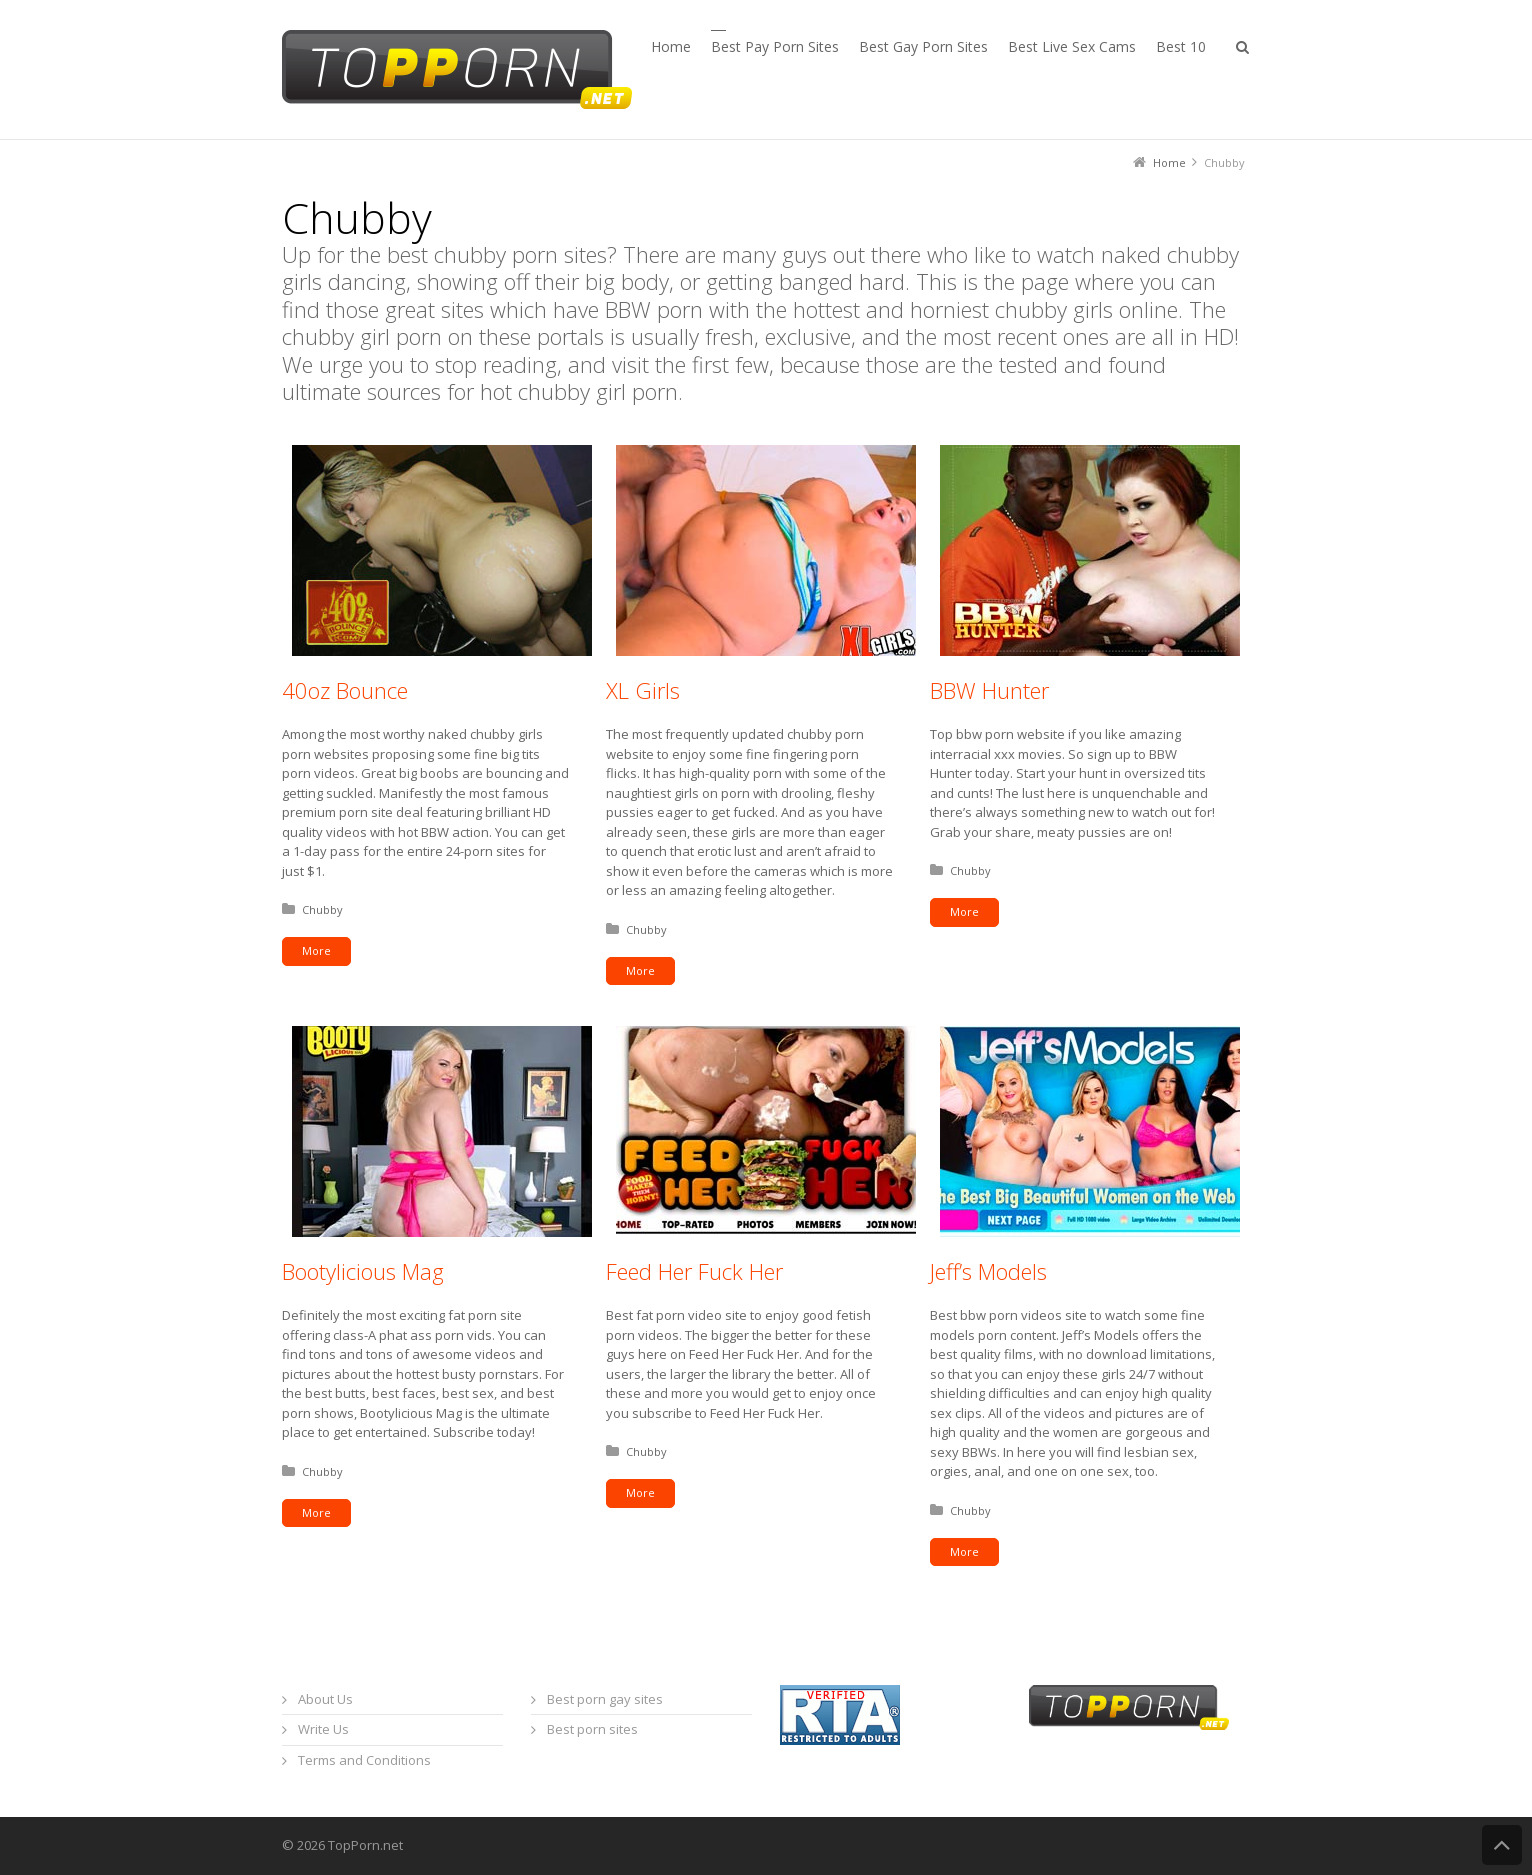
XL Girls (643, 690)
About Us (325, 1699)
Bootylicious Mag (363, 1271)
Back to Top (1502, 1845)
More (316, 950)
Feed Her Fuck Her (694, 1271)
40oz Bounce (345, 690)
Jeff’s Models (988, 1271)
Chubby (322, 909)
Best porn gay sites (605, 1699)
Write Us (323, 1729)
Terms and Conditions (364, 1760)
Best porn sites (592, 1729)
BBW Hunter (989, 690)
